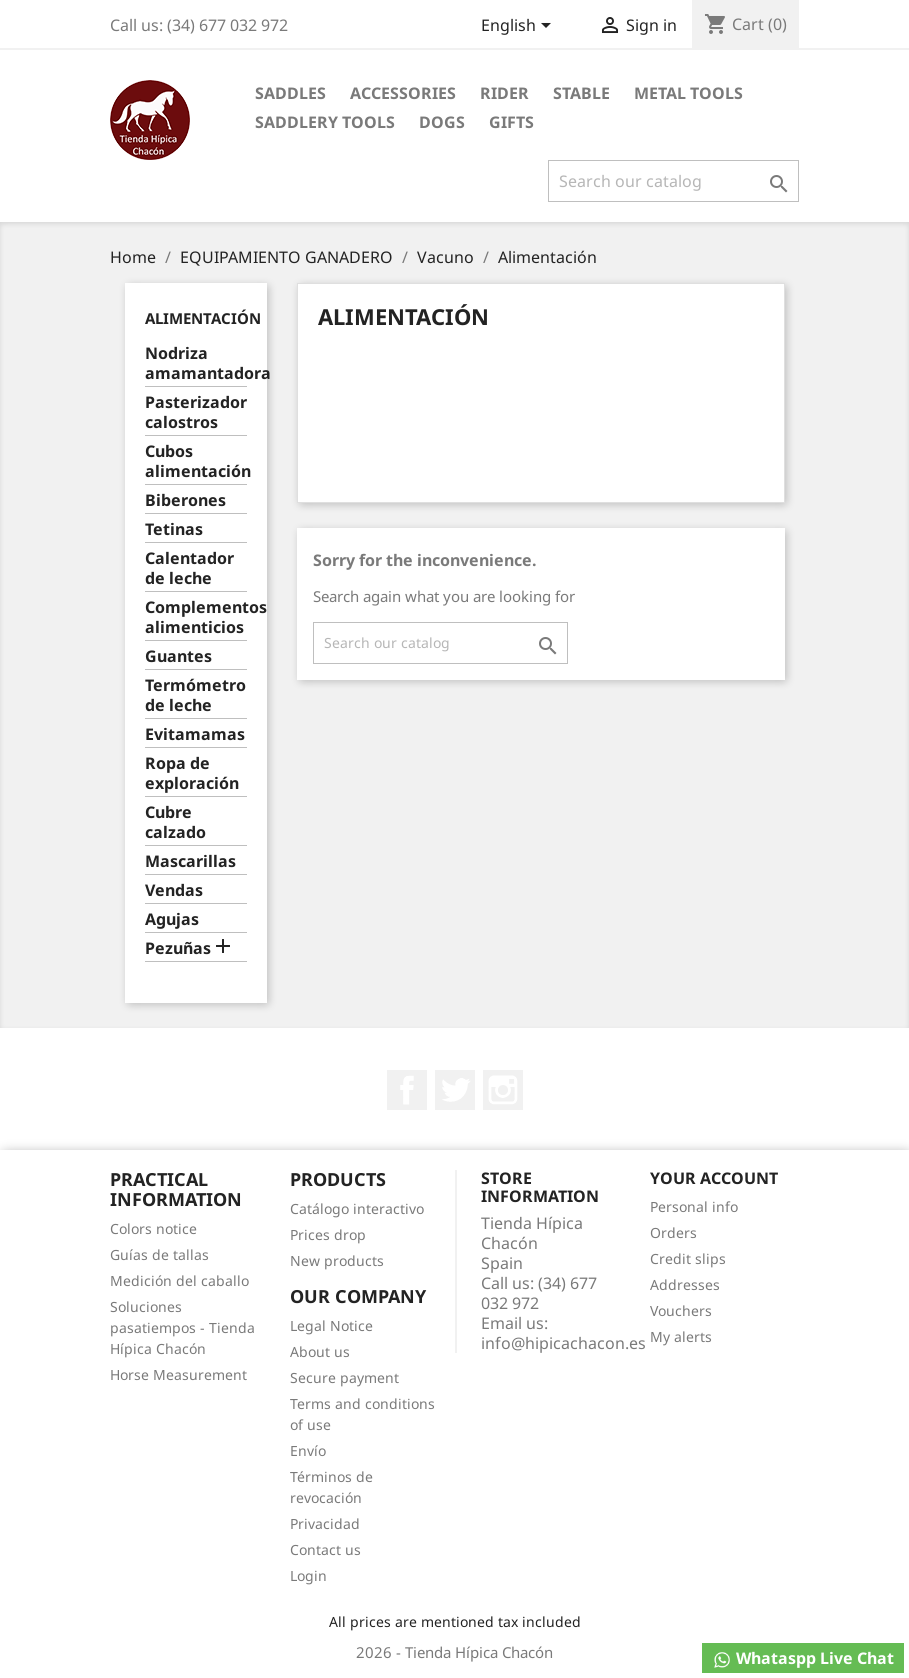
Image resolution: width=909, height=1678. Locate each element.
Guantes (178, 656)
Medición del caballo (179, 1280)
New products (337, 1260)
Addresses (685, 1284)
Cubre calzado (175, 822)
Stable (581, 93)
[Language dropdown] (519, 27)
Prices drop (328, 1234)
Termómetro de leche (195, 695)
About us (320, 1351)
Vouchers (681, 1310)
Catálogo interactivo (357, 1208)
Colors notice (153, 1228)
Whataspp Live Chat (803, 1658)
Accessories (403, 93)
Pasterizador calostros (196, 412)
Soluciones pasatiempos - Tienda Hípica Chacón (182, 1327)
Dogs (442, 122)
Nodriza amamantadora (196, 363)
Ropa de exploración (192, 773)
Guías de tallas (159, 1254)
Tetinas (174, 529)
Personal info (694, 1206)
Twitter (455, 1090)
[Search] (673, 181)
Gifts (511, 122)
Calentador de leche (189, 568)
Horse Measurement (178, 1374)
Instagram (503, 1090)
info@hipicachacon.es (563, 1343)
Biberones (185, 500)
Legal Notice (331, 1325)
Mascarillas (190, 861)
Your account (714, 1178)
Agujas (172, 919)
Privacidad (325, 1523)
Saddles (290, 93)
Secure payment (344, 1377)
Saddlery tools (325, 122)
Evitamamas (195, 734)
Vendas (174, 890)
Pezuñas (178, 948)
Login (308, 1575)
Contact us (325, 1549)
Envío (308, 1450)
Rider (504, 93)
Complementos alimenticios (196, 617)
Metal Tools (688, 93)
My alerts (681, 1336)
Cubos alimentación (196, 461)
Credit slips (688, 1258)
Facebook (407, 1090)
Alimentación (203, 318)
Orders (673, 1232)
